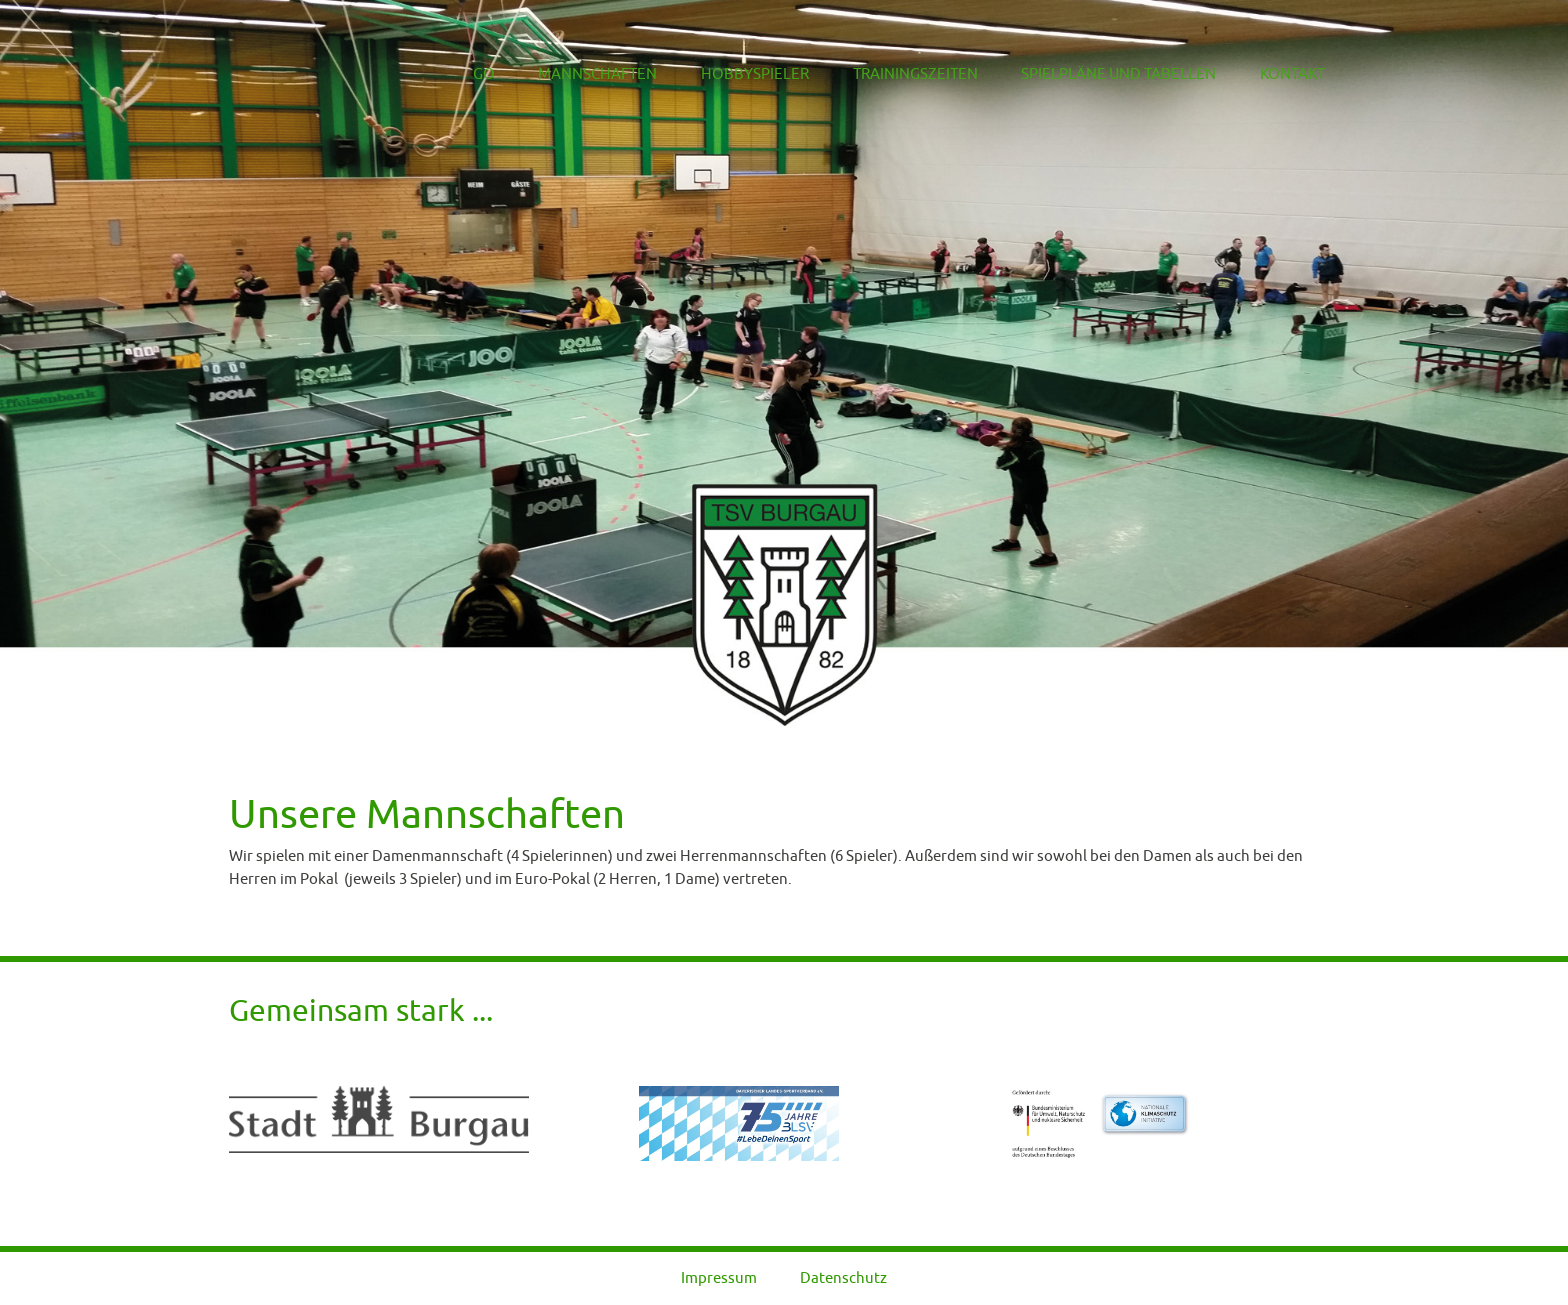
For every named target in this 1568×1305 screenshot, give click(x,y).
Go (470, 74)
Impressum (719, 1277)
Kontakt (1293, 74)
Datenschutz (843, 1277)
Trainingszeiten (901, 74)
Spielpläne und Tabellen (1114, 74)
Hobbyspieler (738, 74)
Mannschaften (580, 74)
